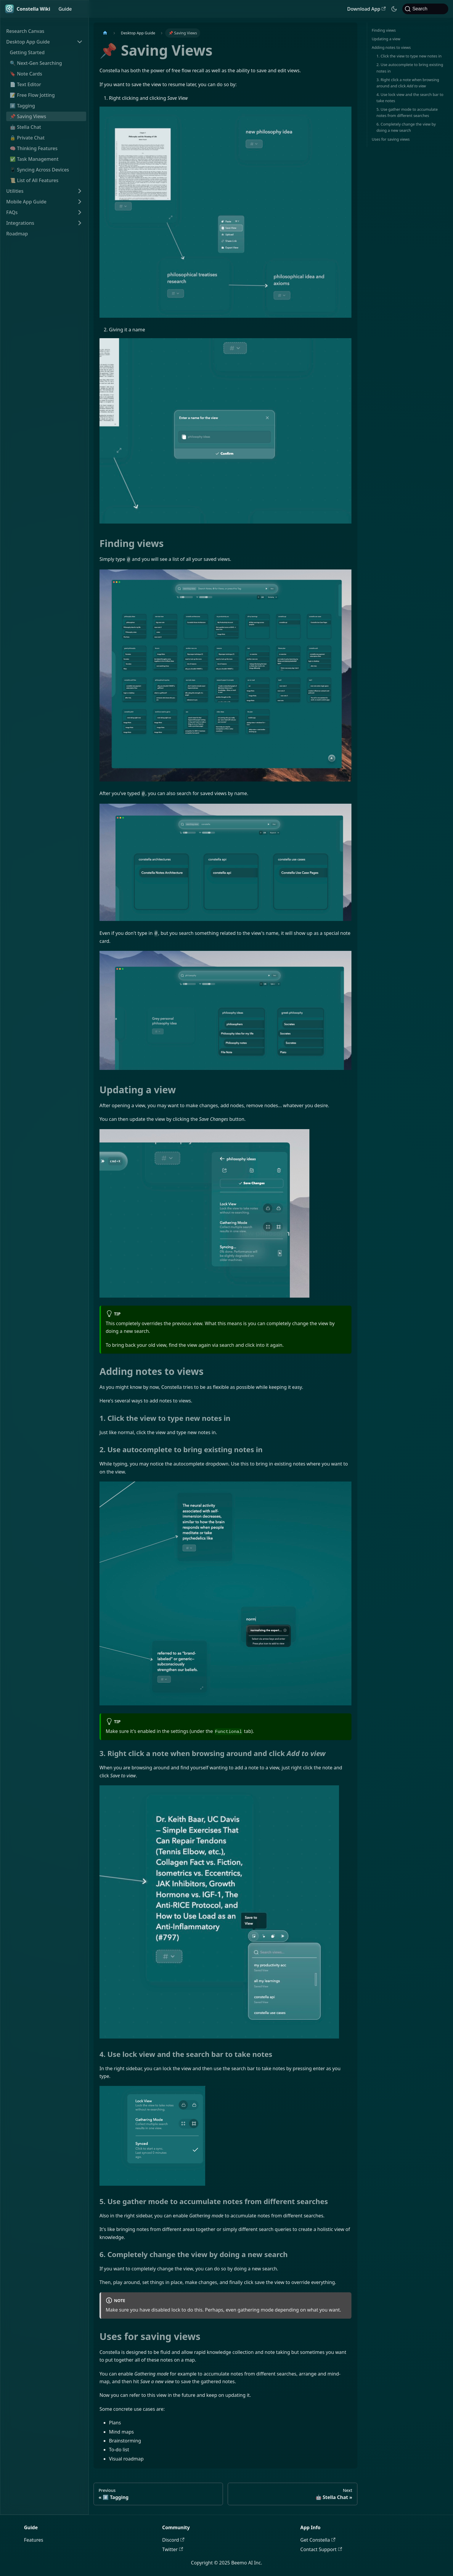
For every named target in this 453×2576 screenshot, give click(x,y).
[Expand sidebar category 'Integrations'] (79, 223)
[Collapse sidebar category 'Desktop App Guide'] (79, 41)
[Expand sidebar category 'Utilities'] (79, 191)
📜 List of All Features (34, 180)
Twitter (172, 2549)
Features (33, 2540)
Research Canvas (25, 31)
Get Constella (317, 2540)
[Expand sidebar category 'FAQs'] (79, 212)
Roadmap (17, 233)
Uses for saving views (391, 139)
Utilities (14, 191)
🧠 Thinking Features (33, 148)
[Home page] (105, 33)
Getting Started (27, 52)
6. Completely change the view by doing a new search (406, 127)
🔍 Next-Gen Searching (36, 63)
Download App (366, 9)
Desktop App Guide (28, 41)
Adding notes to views (391, 47)
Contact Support (321, 2549)
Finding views (384, 30)
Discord (173, 2540)
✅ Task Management (34, 159)
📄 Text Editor (25, 84)
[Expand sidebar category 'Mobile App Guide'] (79, 201)
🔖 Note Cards (26, 73)
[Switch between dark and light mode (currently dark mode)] (394, 9)
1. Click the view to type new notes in (409, 56)
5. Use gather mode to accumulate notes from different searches (407, 112)
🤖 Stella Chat (25, 127)
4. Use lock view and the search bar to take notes (410, 97)
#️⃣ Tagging (22, 105)
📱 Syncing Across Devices (39, 169)
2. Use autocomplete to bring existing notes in (410, 67)
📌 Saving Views (28, 116)
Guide (65, 9)
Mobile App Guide (26, 201)
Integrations (20, 223)
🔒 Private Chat (27, 137)
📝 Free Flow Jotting (32, 95)
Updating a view (386, 38)
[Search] (425, 9)
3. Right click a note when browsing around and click (408, 83)
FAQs (12, 212)
